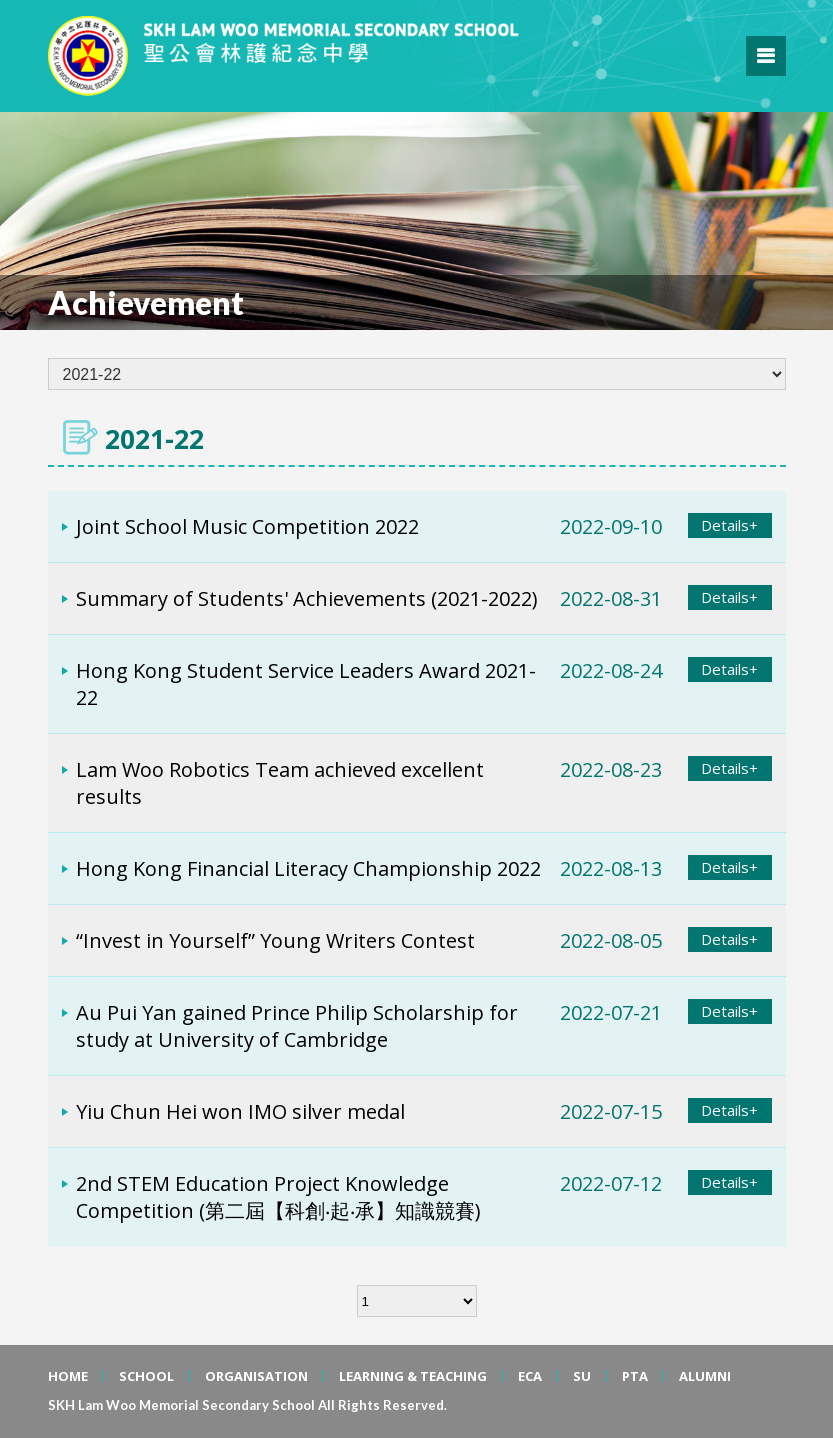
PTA (635, 1376)
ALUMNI (705, 1376)
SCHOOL (146, 1376)
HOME (68, 1376)
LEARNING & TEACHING (413, 1376)
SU (582, 1376)
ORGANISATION (256, 1376)
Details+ (729, 525)
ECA (530, 1376)
